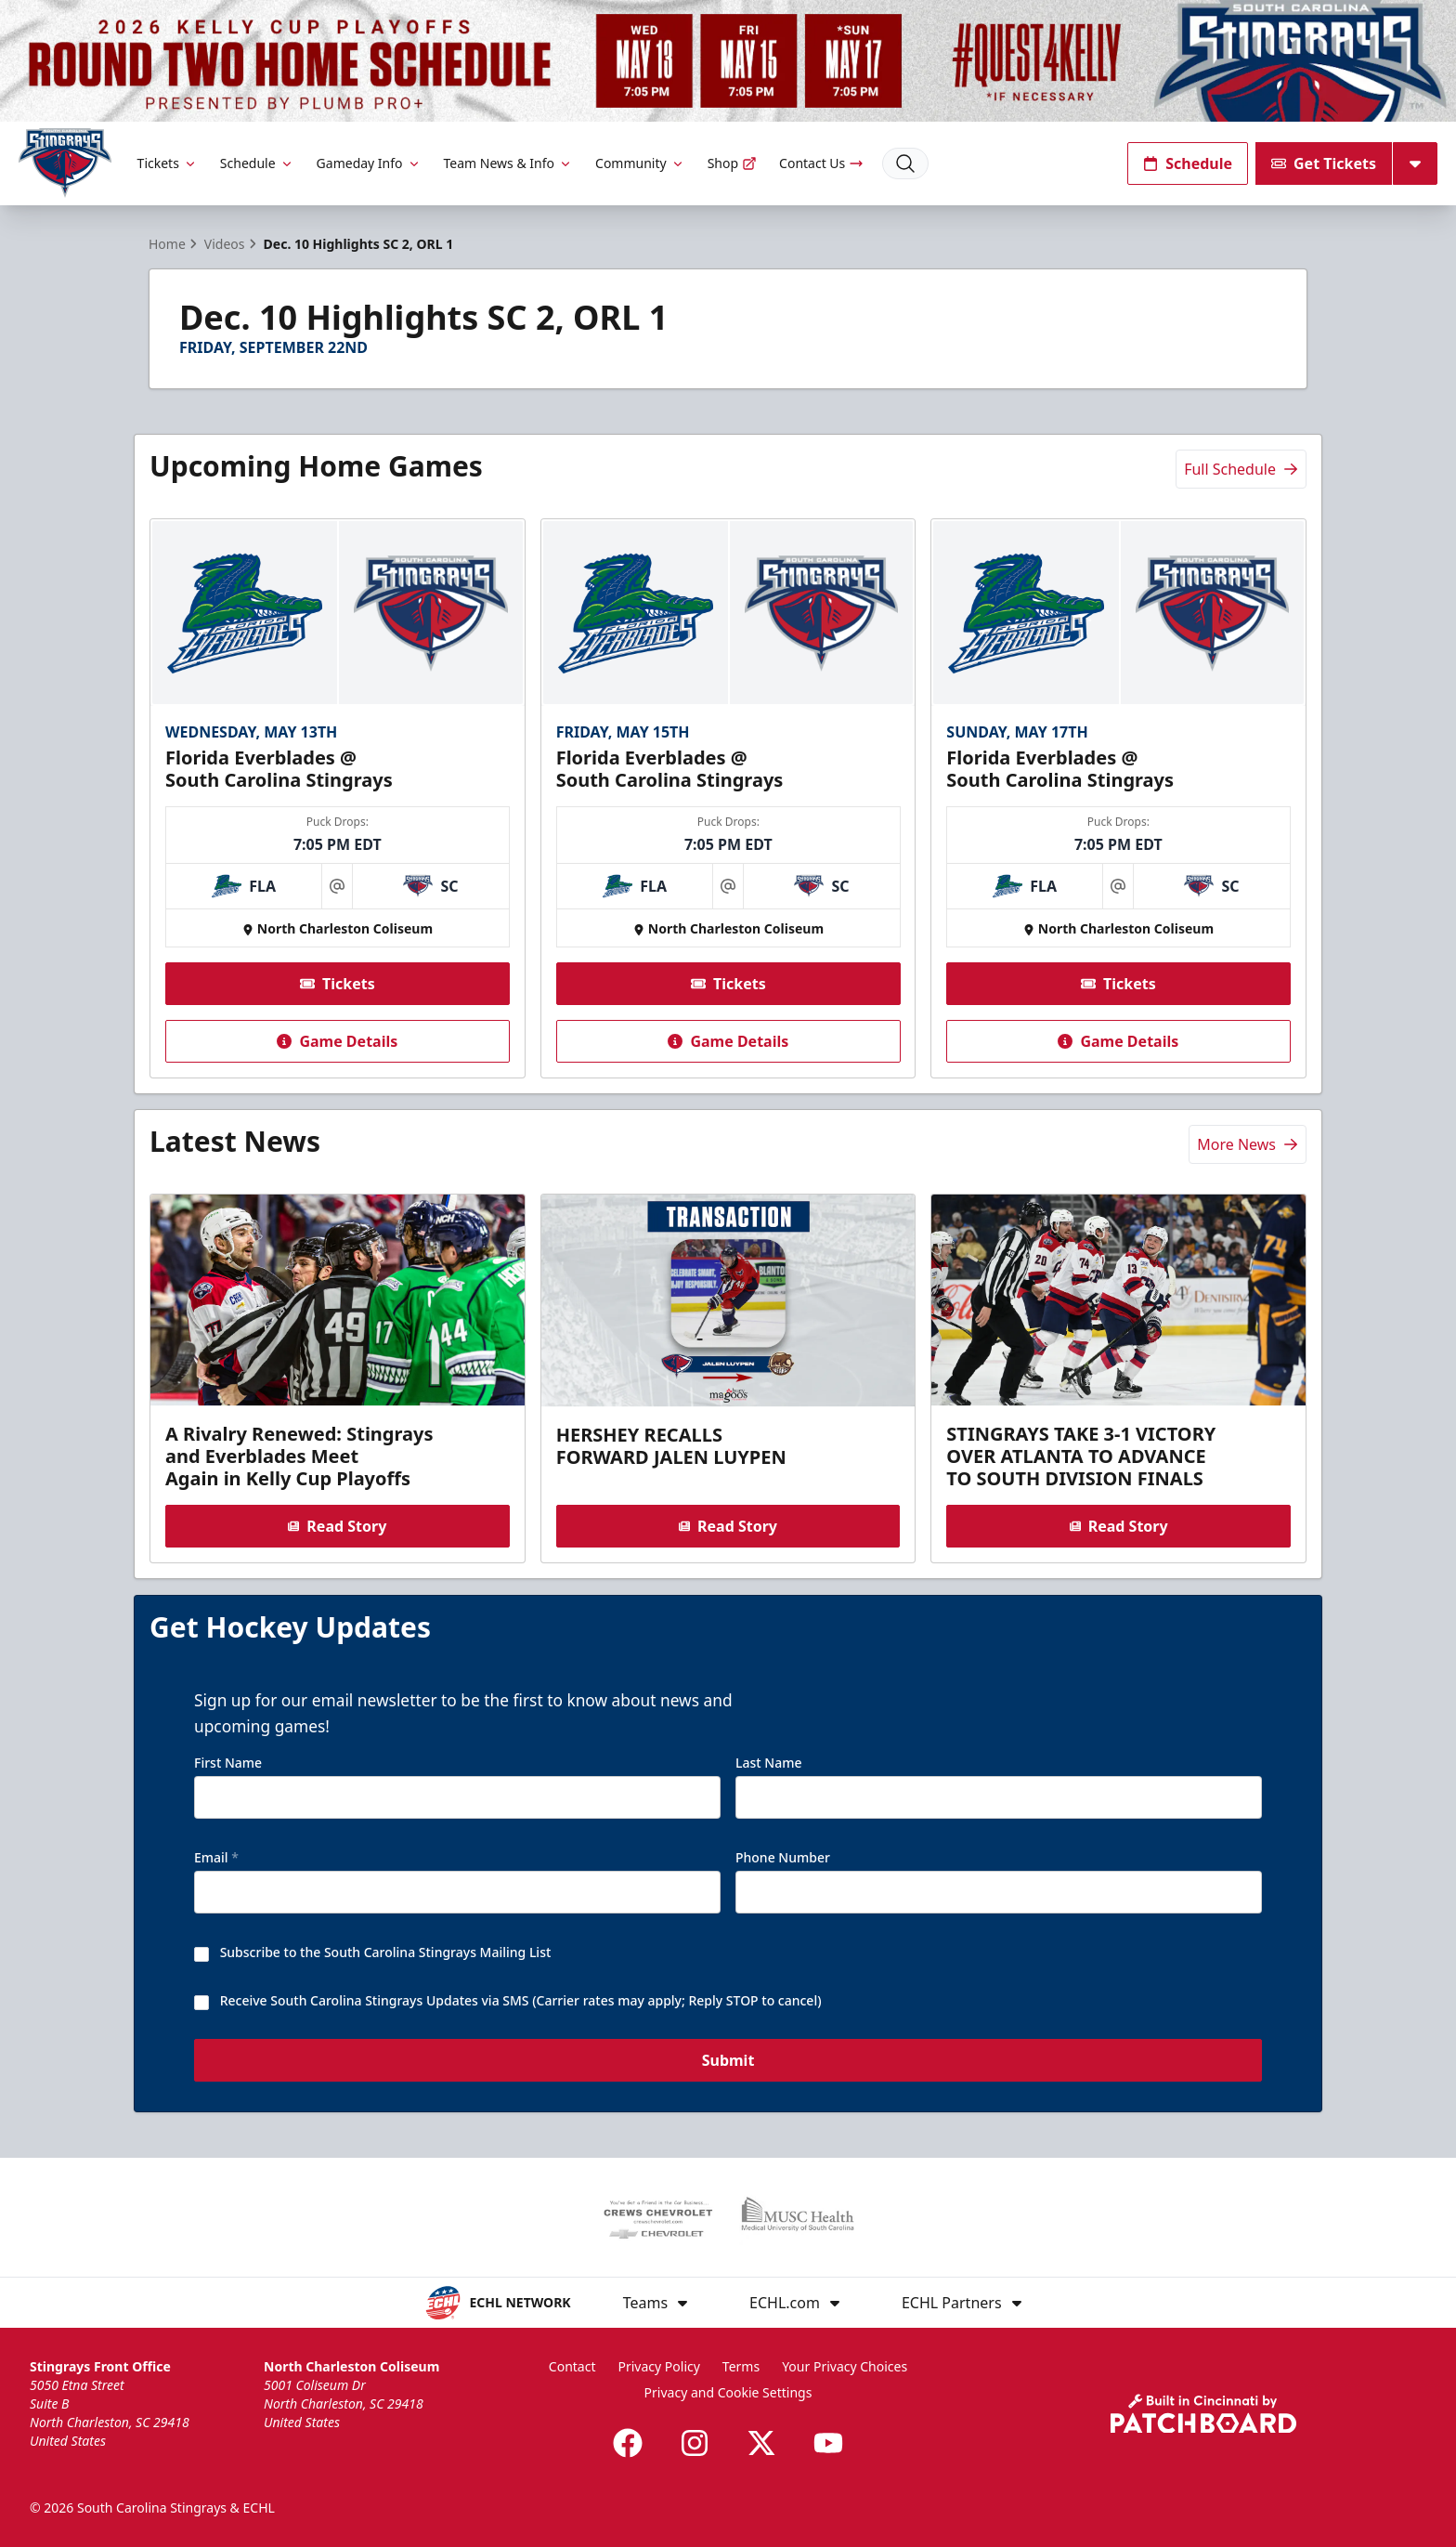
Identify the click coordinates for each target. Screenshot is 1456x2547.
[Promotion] (728, 61)
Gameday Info (369, 163)
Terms (741, 2366)
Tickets (167, 163)
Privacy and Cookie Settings (728, 2392)
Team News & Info (508, 163)
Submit (728, 2061)
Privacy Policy (659, 2366)
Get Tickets (1323, 163)
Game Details (337, 1041)
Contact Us (821, 163)
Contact (572, 2366)
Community (640, 163)
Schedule (257, 163)
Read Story (337, 1526)
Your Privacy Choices (844, 2366)
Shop (732, 163)
